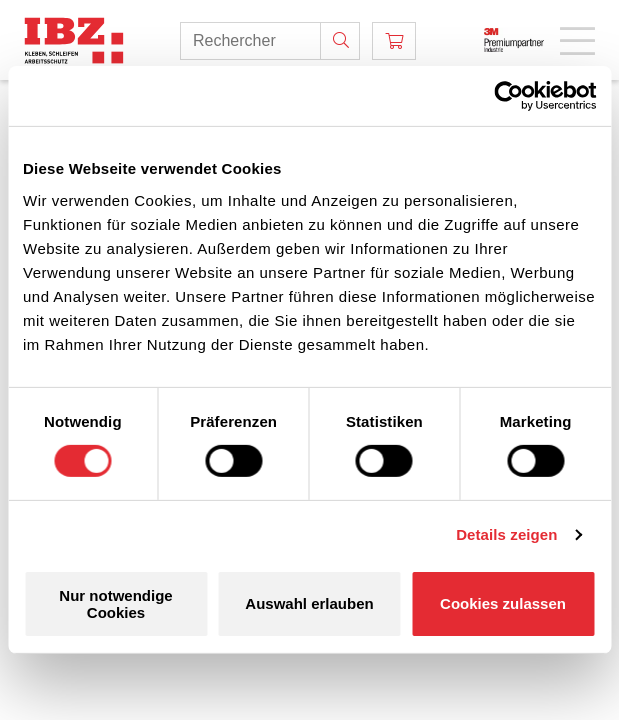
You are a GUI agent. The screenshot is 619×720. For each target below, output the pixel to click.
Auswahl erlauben (309, 603)
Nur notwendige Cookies (115, 604)
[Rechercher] (340, 41)
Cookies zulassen (503, 603)
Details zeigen (506, 534)
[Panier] (394, 41)
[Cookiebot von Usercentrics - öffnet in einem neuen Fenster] (508, 96)
